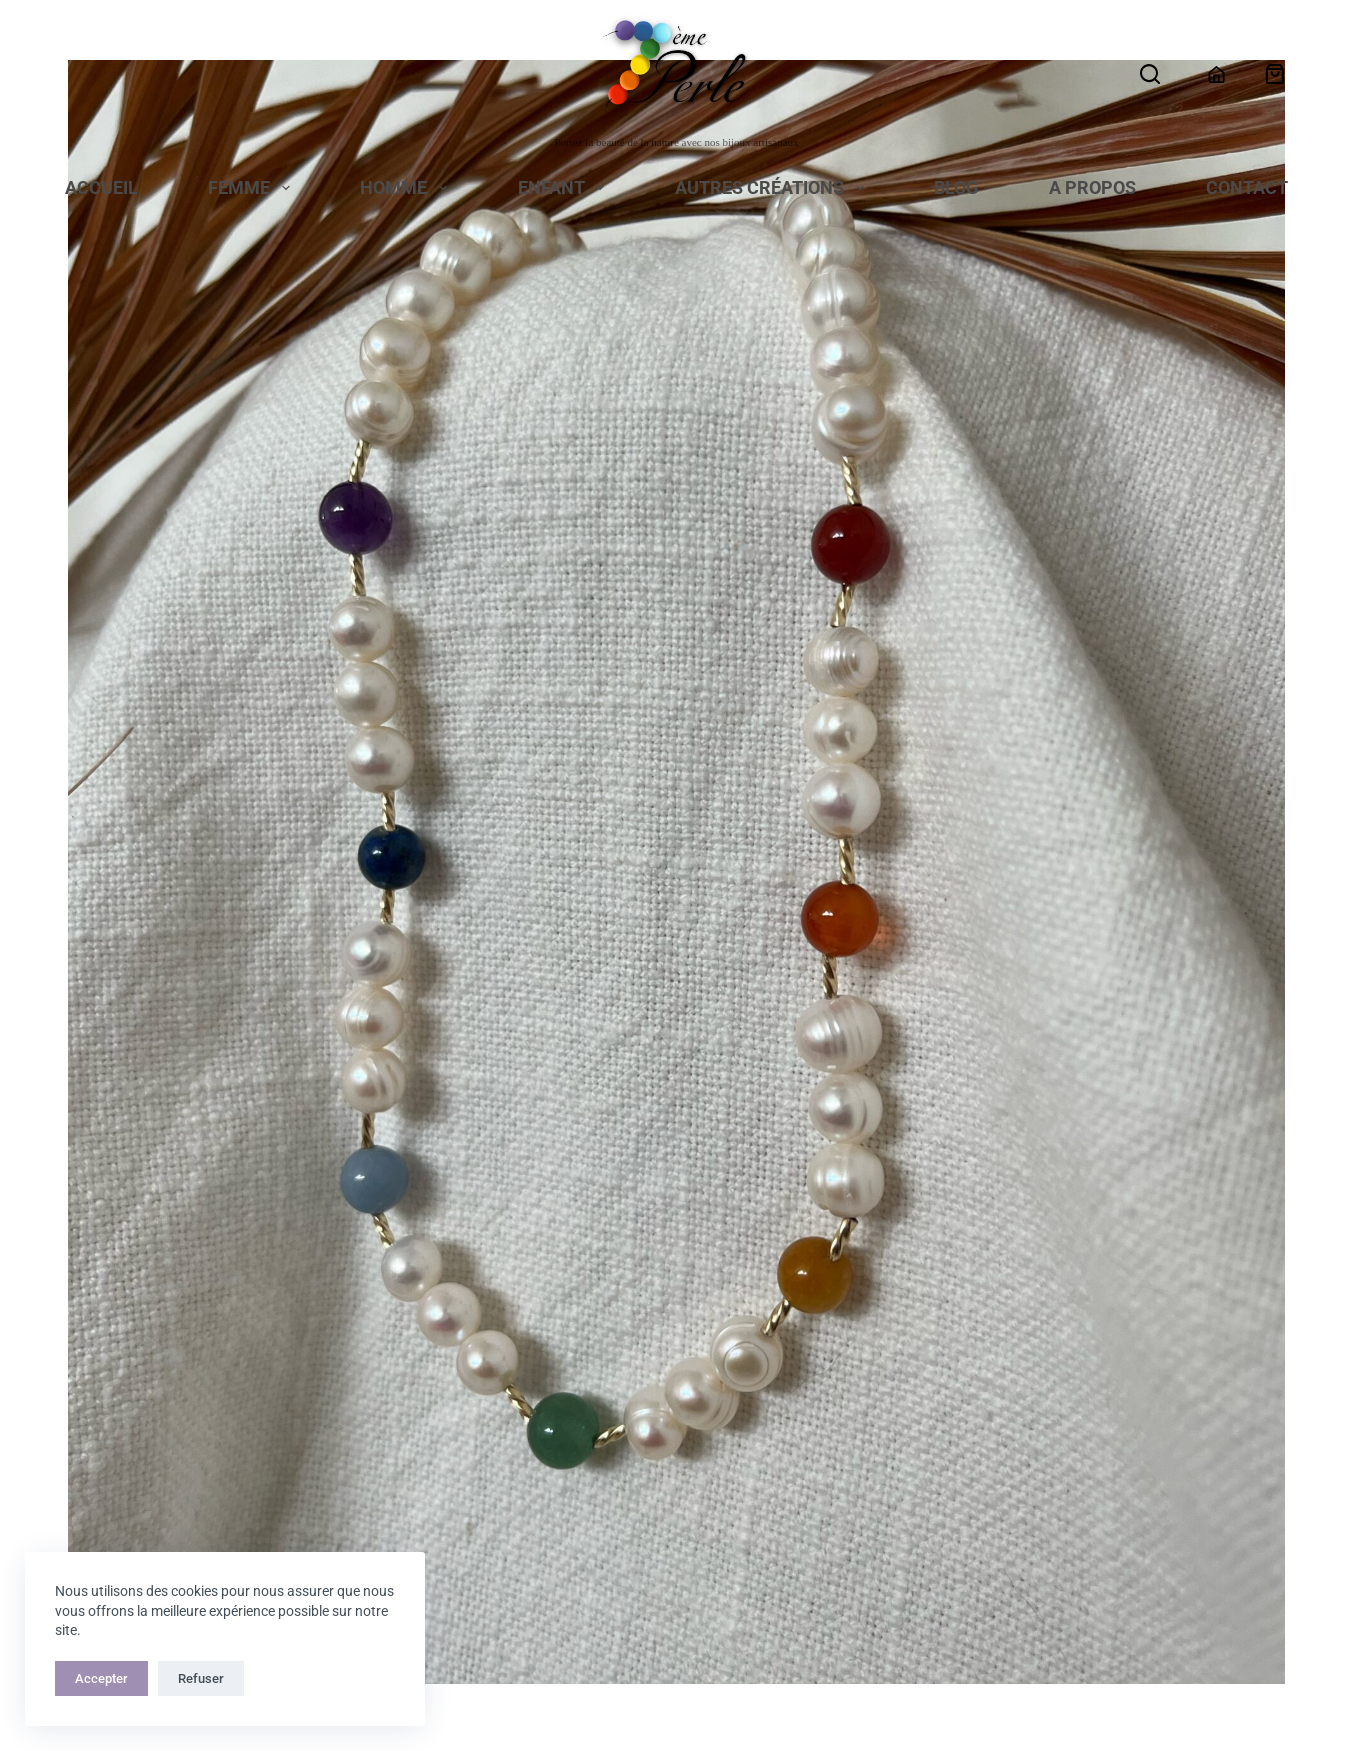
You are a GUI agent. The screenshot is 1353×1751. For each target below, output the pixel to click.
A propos (1092, 189)
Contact (1247, 189)
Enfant (565, 189)
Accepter (101, 1678)
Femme (253, 189)
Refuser (201, 1678)
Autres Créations (773, 189)
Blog (956, 189)
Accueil (101, 189)
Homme (407, 189)
